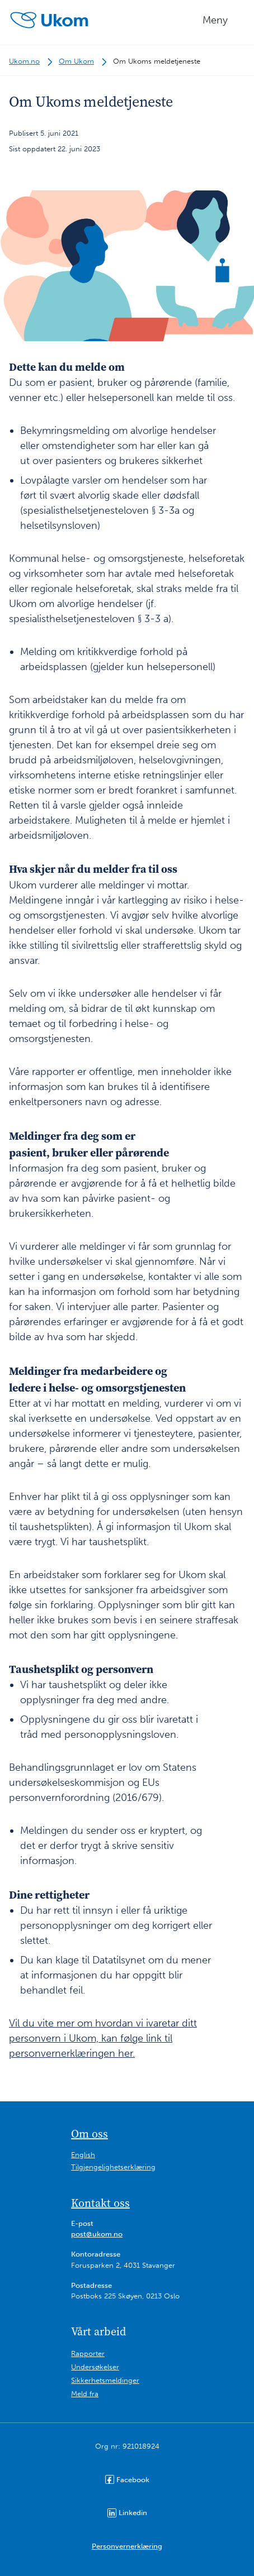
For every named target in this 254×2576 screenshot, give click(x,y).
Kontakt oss (100, 2203)
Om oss (89, 2134)
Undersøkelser (95, 2367)
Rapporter (88, 2353)
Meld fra (84, 2393)
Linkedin (127, 2512)
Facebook (127, 2479)
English (83, 2154)
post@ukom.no (97, 2234)
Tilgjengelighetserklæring (113, 2167)
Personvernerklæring (127, 2546)
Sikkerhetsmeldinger (105, 2380)
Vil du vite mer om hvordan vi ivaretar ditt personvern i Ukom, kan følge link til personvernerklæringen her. (103, 2038)
